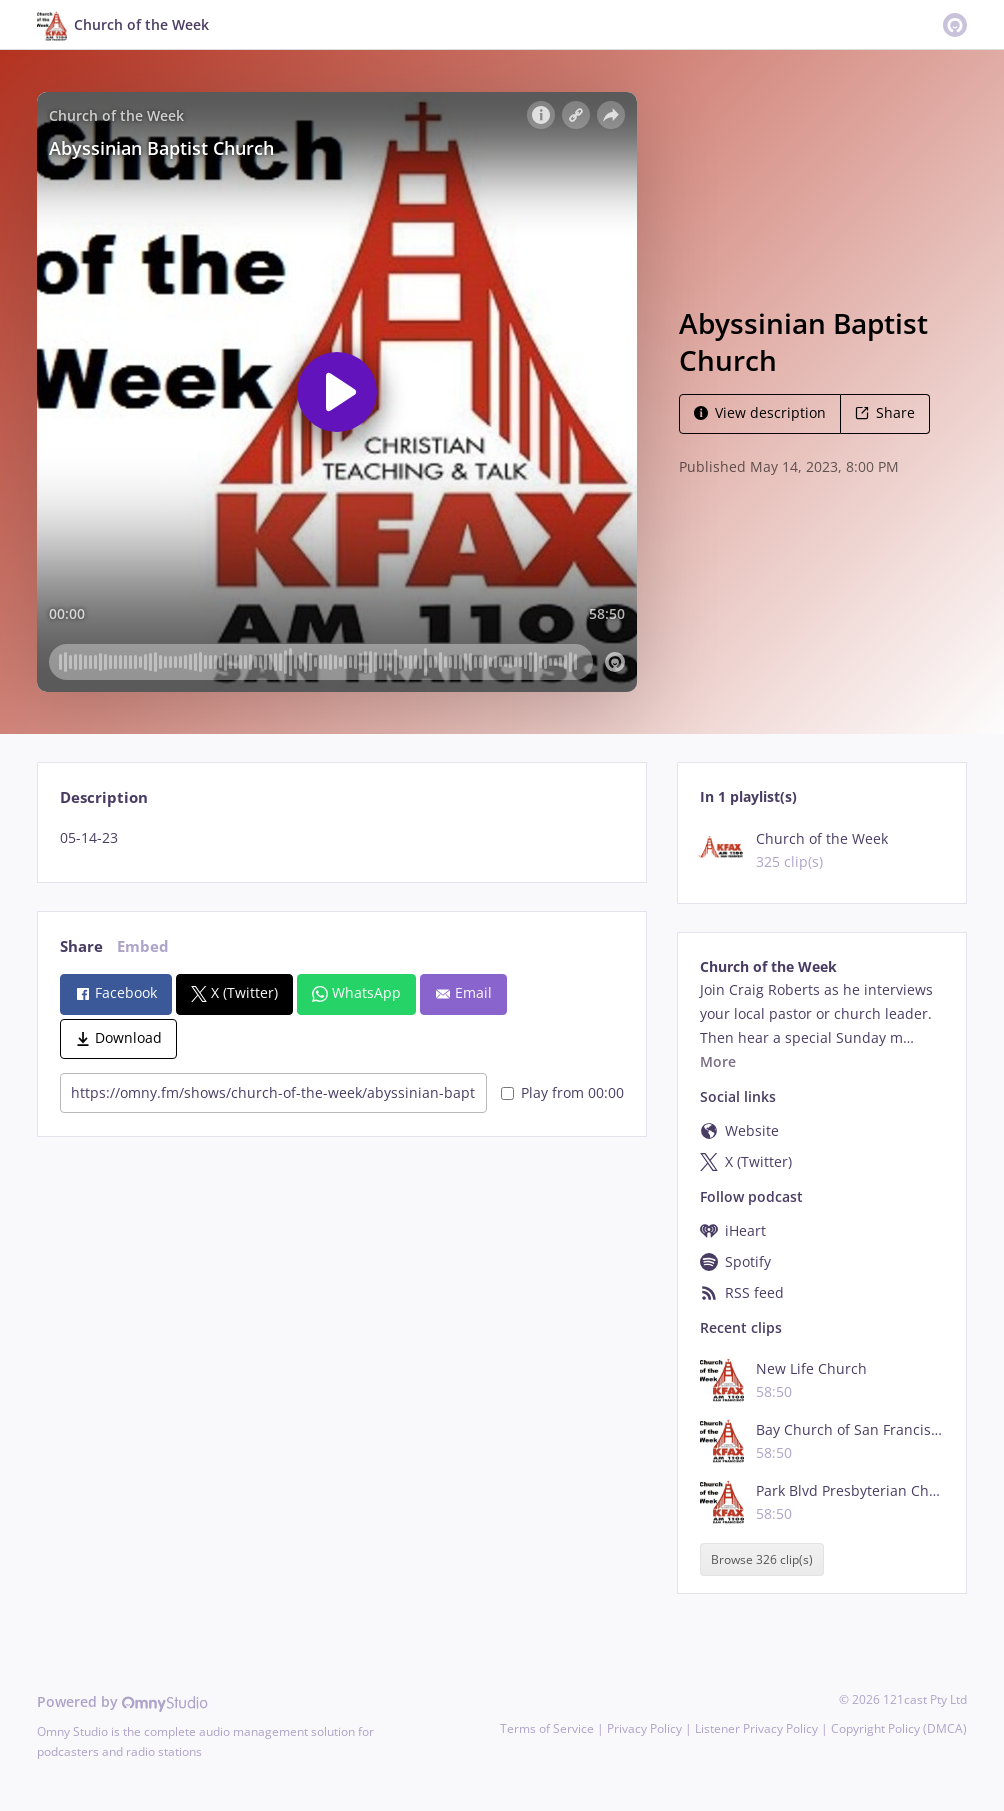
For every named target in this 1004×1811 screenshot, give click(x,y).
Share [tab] (81, 946)
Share (885, 412)
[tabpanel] (341, 838)
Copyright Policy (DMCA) (899, 1728)
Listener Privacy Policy (756, 1728)
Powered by (122, 1701)
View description (760, 412)
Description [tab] (104, 797)
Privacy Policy (644, 1728)
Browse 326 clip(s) (762, 1559)
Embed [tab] (143, 946)
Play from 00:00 (562, 1092)
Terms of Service (547, 1728)
